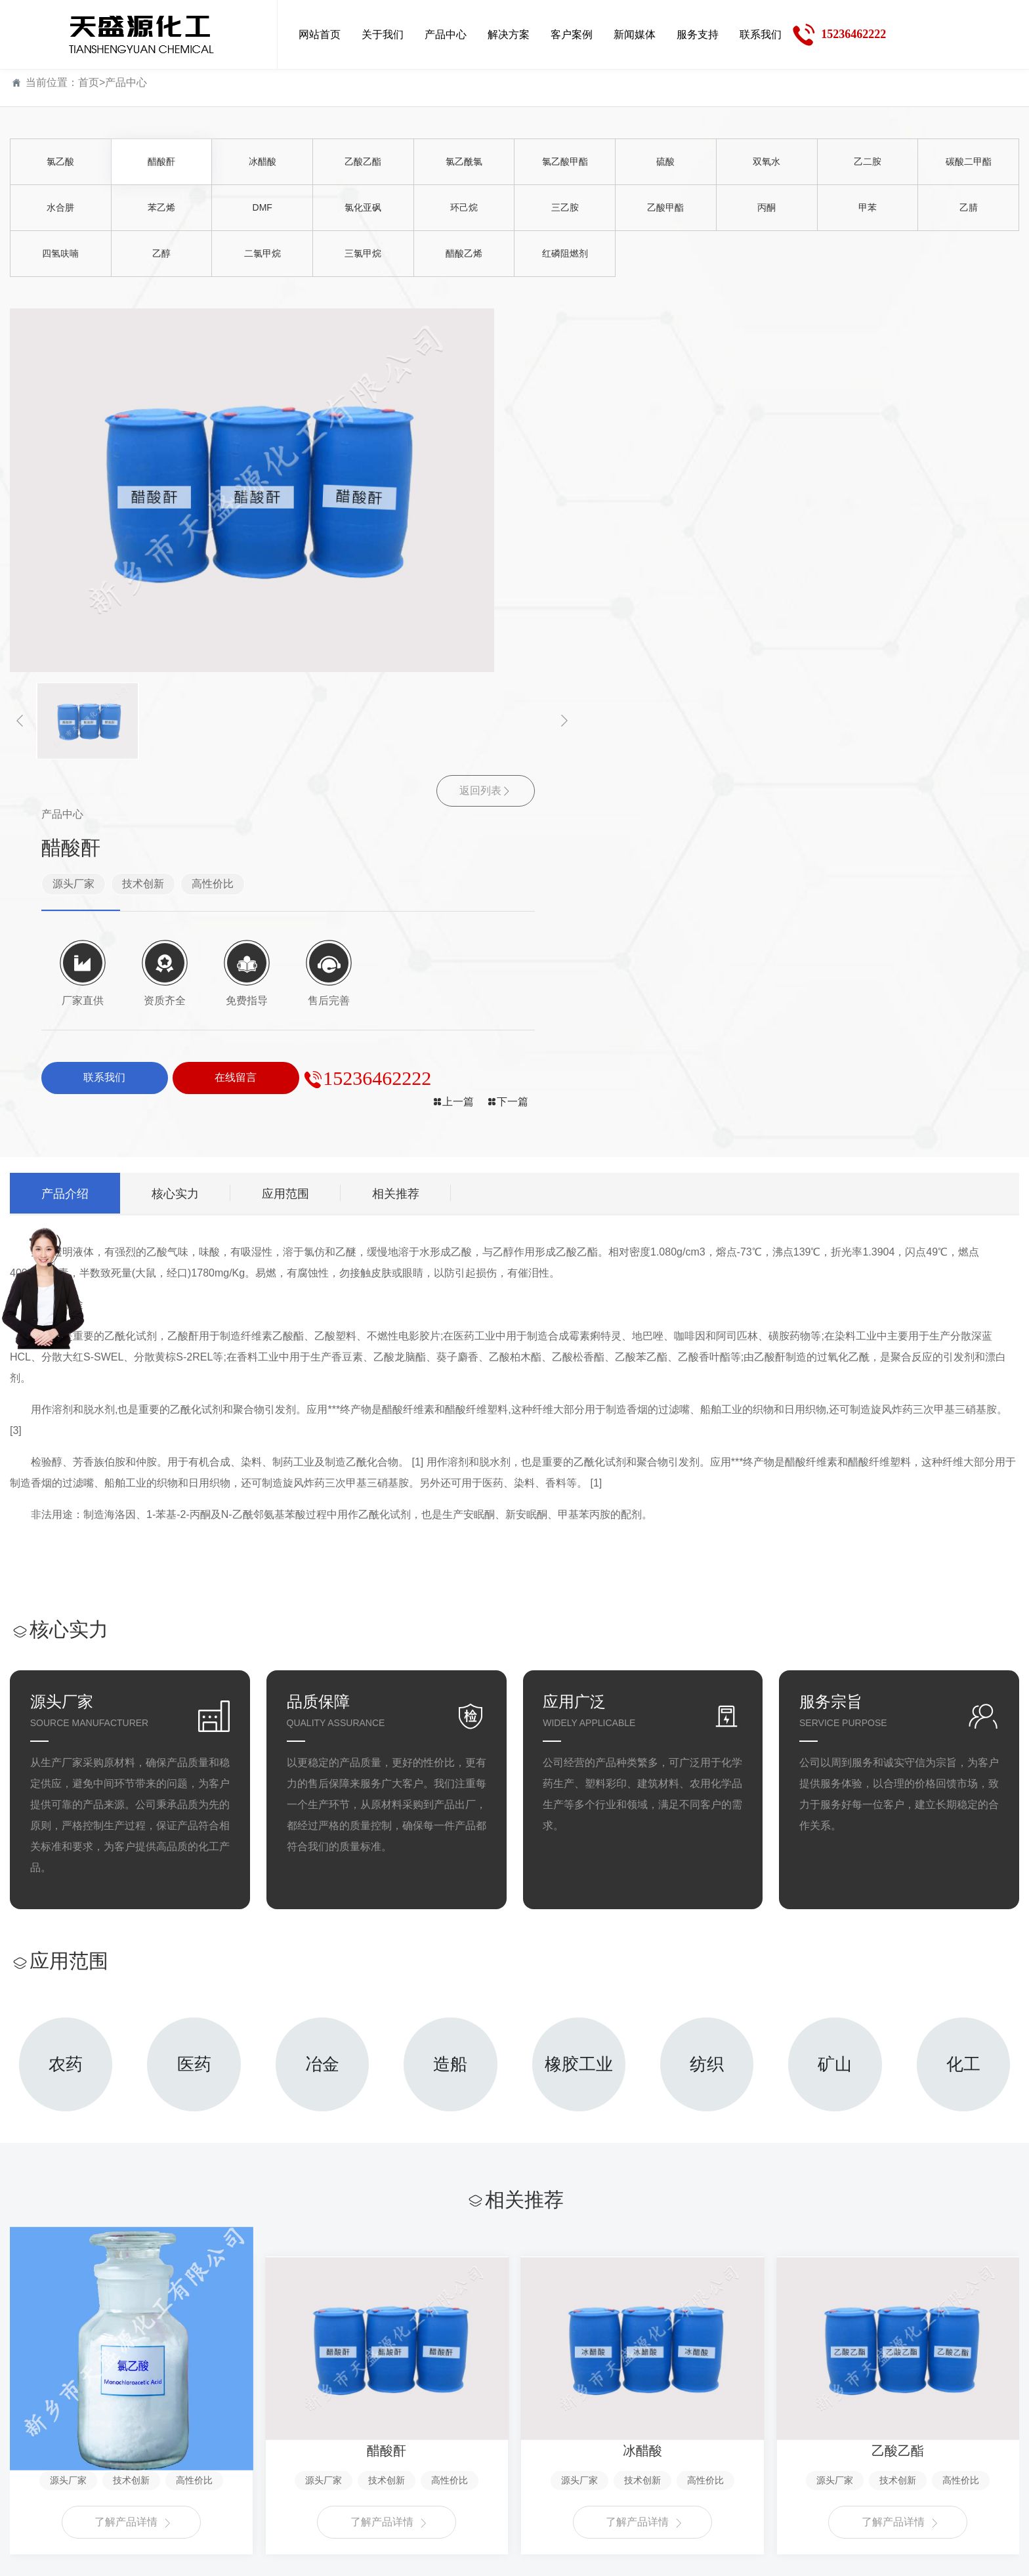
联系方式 (690, 2435)
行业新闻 (471, 2457)
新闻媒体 (473, 2390)
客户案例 (363, 2390)
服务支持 (582, 2390)
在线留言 (690, 2457)
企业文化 (31, 2457)
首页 (88, 82)
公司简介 (31, 2435)
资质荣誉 (31, 2479)
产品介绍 (67, 827)
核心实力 (183, 827)
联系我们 (693, 2390)
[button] (20, 721)
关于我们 (33, 2390)
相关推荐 (414, 827)
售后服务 (580, 2457)
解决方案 (253, 2390)
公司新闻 (471, 2435)
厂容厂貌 (31, 2502)
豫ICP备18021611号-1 (689, 2557)
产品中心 (126, 82)
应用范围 (298, 827)
